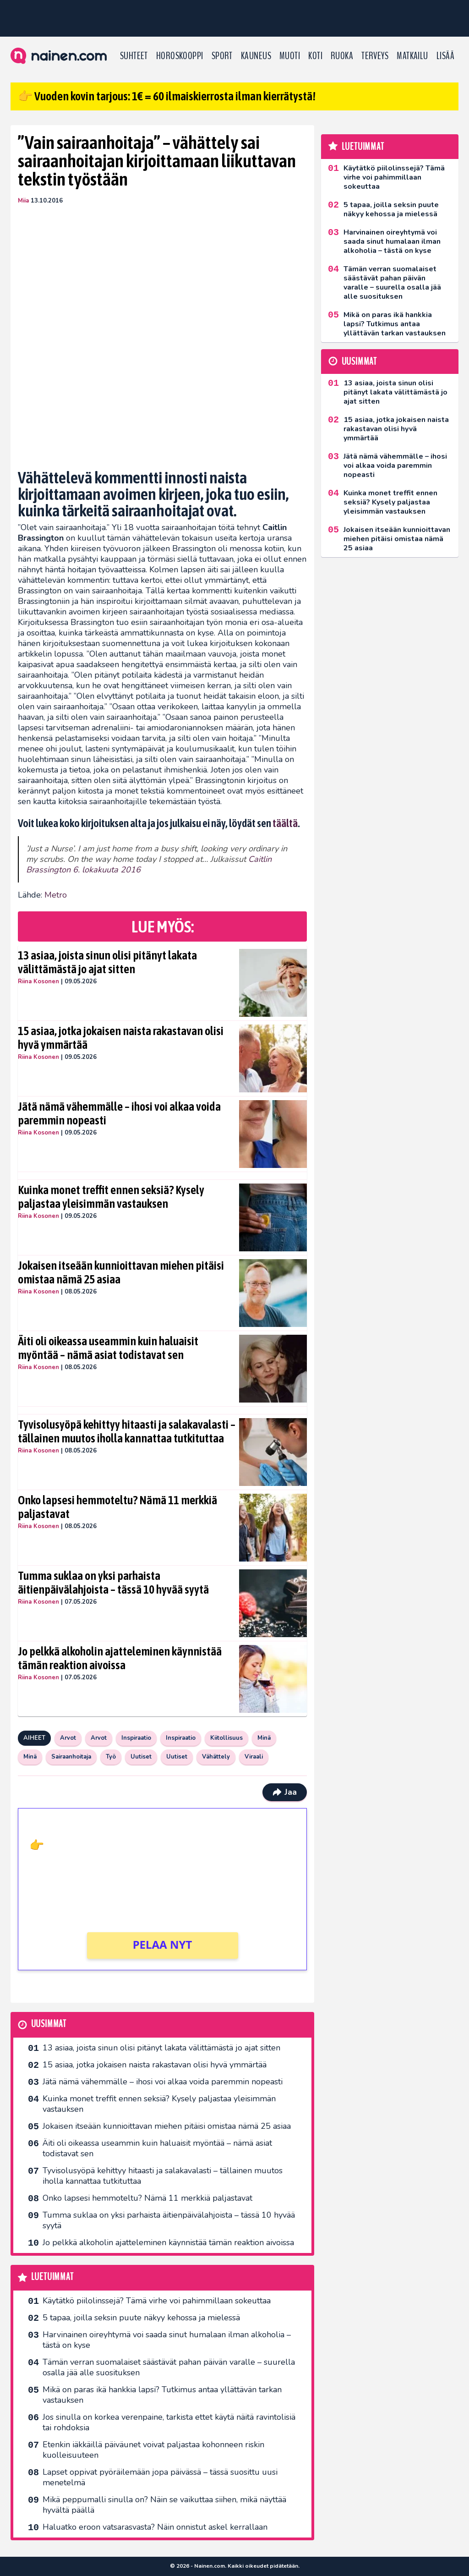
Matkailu (412, 56)
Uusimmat (48, 2024)
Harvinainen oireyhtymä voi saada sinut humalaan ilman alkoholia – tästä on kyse (167, 2340)
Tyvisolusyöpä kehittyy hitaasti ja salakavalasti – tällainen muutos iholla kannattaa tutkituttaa (126, 1431)
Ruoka (342, 56)
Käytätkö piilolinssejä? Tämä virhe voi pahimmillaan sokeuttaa (157, 2300)
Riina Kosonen (38, 981)
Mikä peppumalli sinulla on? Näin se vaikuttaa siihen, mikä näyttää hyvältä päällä (164, 2505)
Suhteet (134, 56)
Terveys (374, 56)
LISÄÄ (445, 56)
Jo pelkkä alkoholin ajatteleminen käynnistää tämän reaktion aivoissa (120, 1658)
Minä (264, 1738)
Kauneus (256, 56)
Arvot (68, 1738)
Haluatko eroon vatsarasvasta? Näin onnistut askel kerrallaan (155, 2526)
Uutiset (141, 1757)
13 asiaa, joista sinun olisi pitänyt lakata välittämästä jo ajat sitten (107, 962)
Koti (315, 56)
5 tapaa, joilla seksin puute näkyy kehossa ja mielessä (141, 2317)
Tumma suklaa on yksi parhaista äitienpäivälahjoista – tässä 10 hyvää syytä (113, 1582)
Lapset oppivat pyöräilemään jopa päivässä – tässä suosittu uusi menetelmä (160, 2477)
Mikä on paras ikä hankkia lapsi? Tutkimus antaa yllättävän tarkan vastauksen (162, 2395)
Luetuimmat (52, 2277)
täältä (285, 823)
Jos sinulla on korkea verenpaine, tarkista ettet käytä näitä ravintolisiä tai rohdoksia (169, 2422)
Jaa (285, 1792)
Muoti (289, 56)
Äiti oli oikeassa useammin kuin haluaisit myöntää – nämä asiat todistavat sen (108, 1348)
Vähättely (216, 1757)
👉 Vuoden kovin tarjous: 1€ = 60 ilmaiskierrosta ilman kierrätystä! (167, 96)
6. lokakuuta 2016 (107, 869)
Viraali (254, 1757)
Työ (111, 1757)
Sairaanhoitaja (71, 1757)
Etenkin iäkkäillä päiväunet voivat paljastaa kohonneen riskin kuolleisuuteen (153, 2450)
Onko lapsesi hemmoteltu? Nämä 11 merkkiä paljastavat (117, 1507)
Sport (222, 56)
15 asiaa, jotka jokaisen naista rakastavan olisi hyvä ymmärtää (121, 1038)
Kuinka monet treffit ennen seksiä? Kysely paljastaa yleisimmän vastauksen (111, 1197)
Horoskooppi (179, 56)
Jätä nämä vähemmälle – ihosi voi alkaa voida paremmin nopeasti (119, 1113)
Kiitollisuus (226, 1738)
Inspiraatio (136, 1738)
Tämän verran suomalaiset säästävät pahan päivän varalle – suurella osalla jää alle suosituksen (169, 2367)
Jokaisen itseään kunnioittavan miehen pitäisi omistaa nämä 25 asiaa (121, 1272)
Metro (55, 894)
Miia (23, 201)
